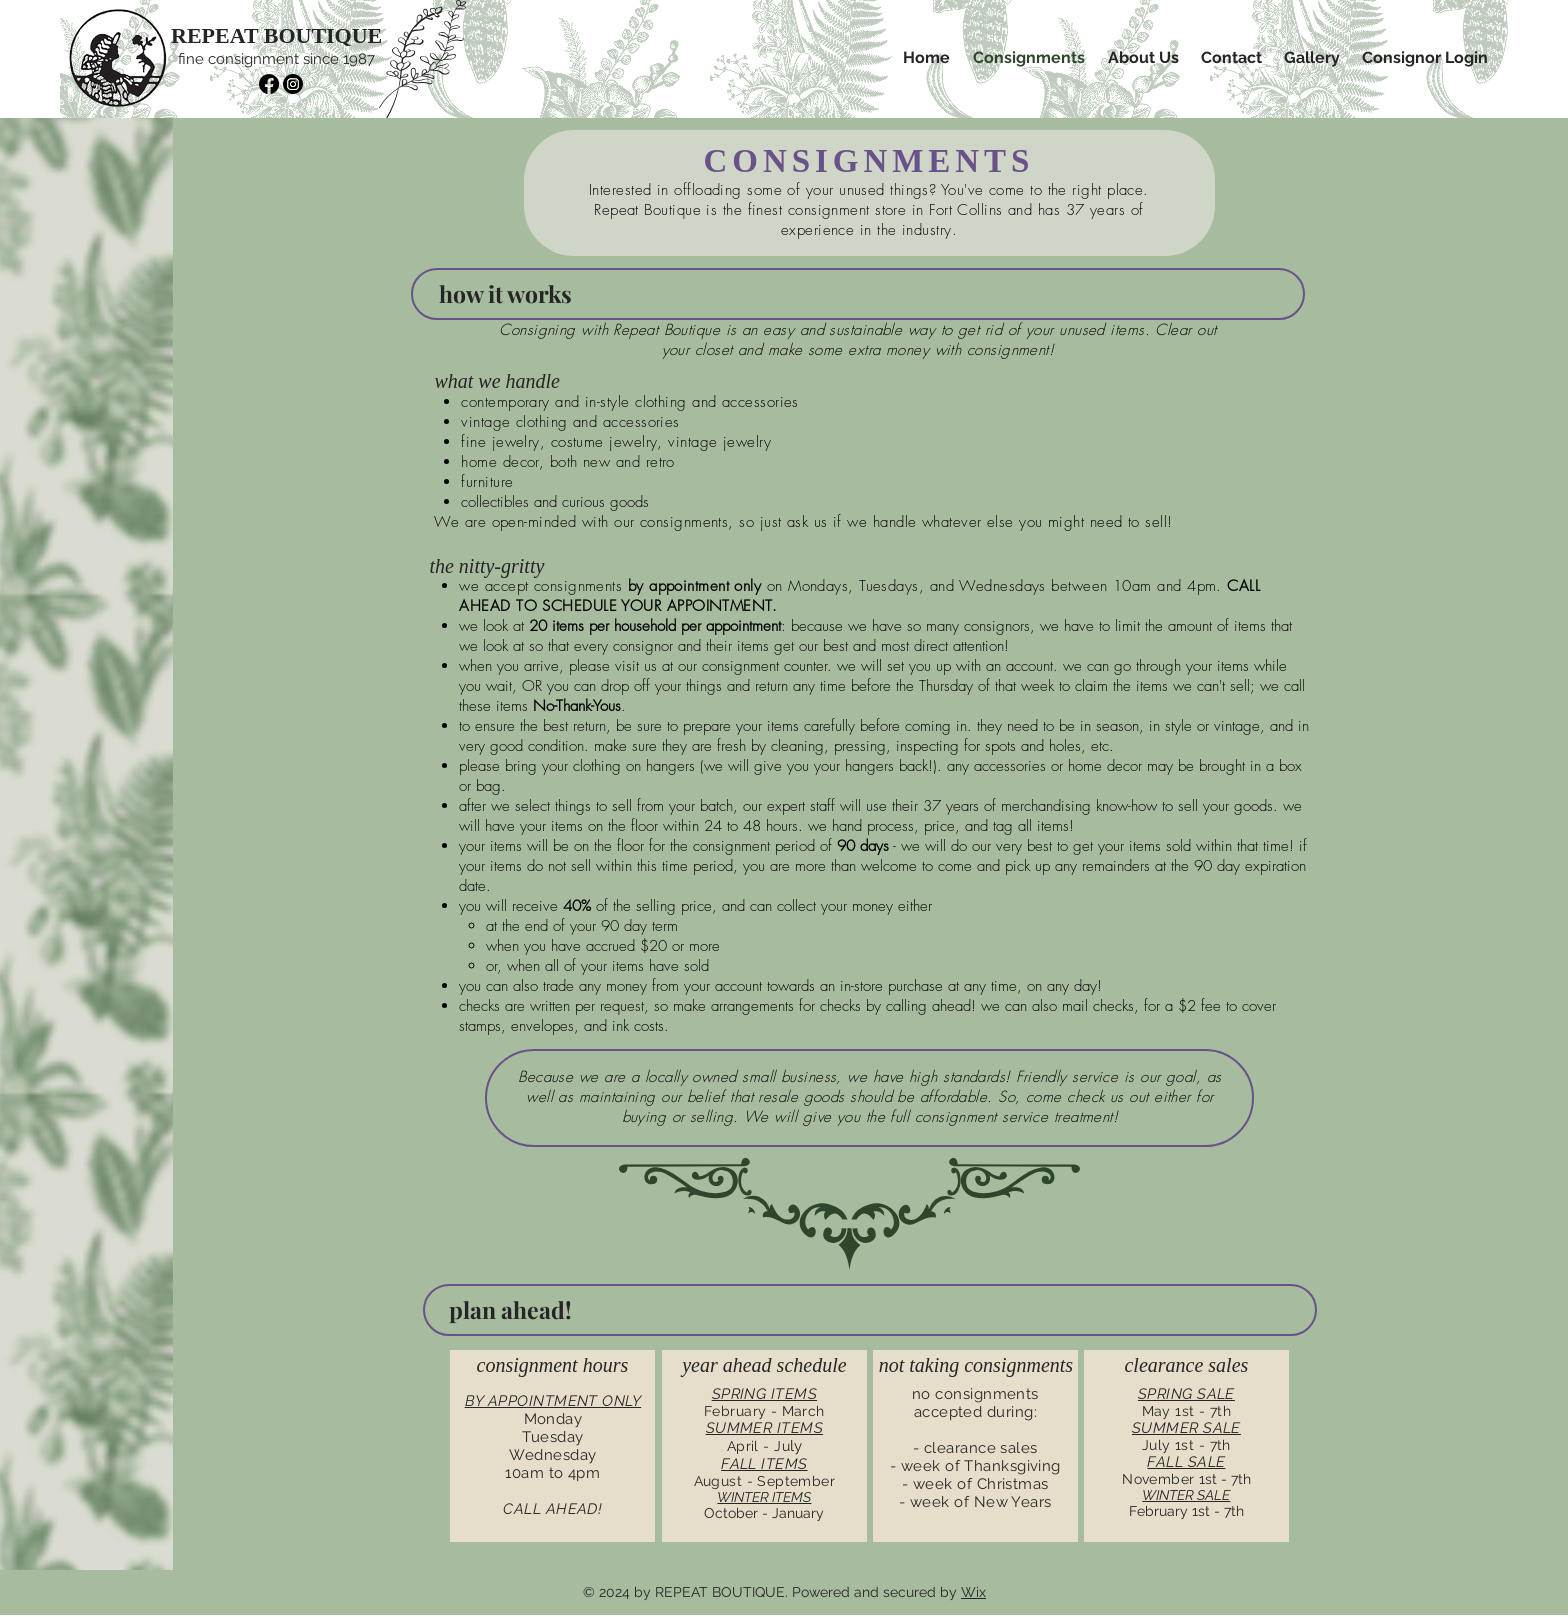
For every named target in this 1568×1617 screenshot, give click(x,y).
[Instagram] (293, 84)
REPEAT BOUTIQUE (276, 35)
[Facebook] (269, 84)
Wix (973, 1592)
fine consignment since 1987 (276, 59)
